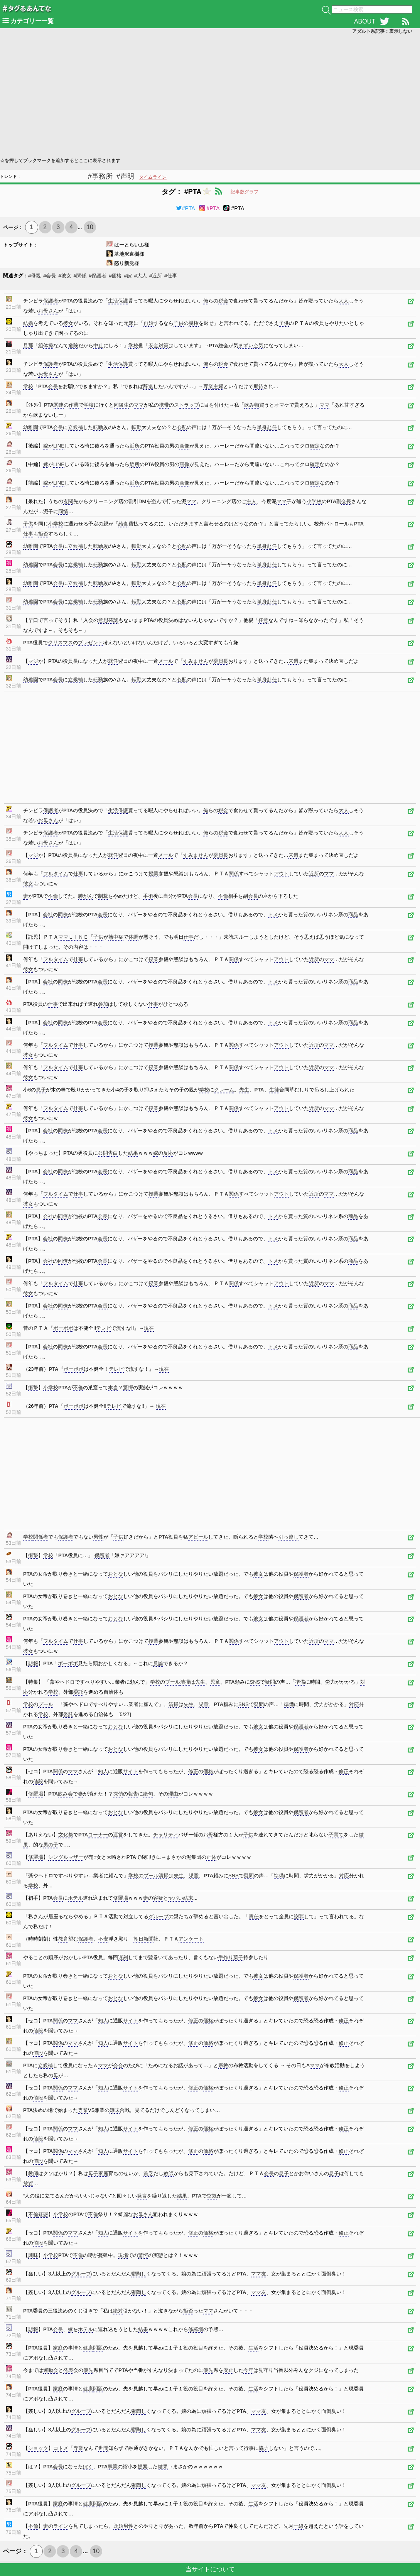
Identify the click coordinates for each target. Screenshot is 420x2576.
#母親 (34, 276)
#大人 (140, 276)
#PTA (185, 208)
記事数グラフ (244, 191)
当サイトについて (210, 2569)
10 (89, 227)
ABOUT (364, 21)
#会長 (49, 276)
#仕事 (170, 276)
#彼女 (64, 276)
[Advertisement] (210, 95)
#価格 (115, 276)
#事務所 (100, 176)
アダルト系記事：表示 (382, 31)
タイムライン (153, 177)
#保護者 (97, 276)
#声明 (125, 176)
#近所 (155, 276)
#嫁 (128, 276)
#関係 (80, 276)
